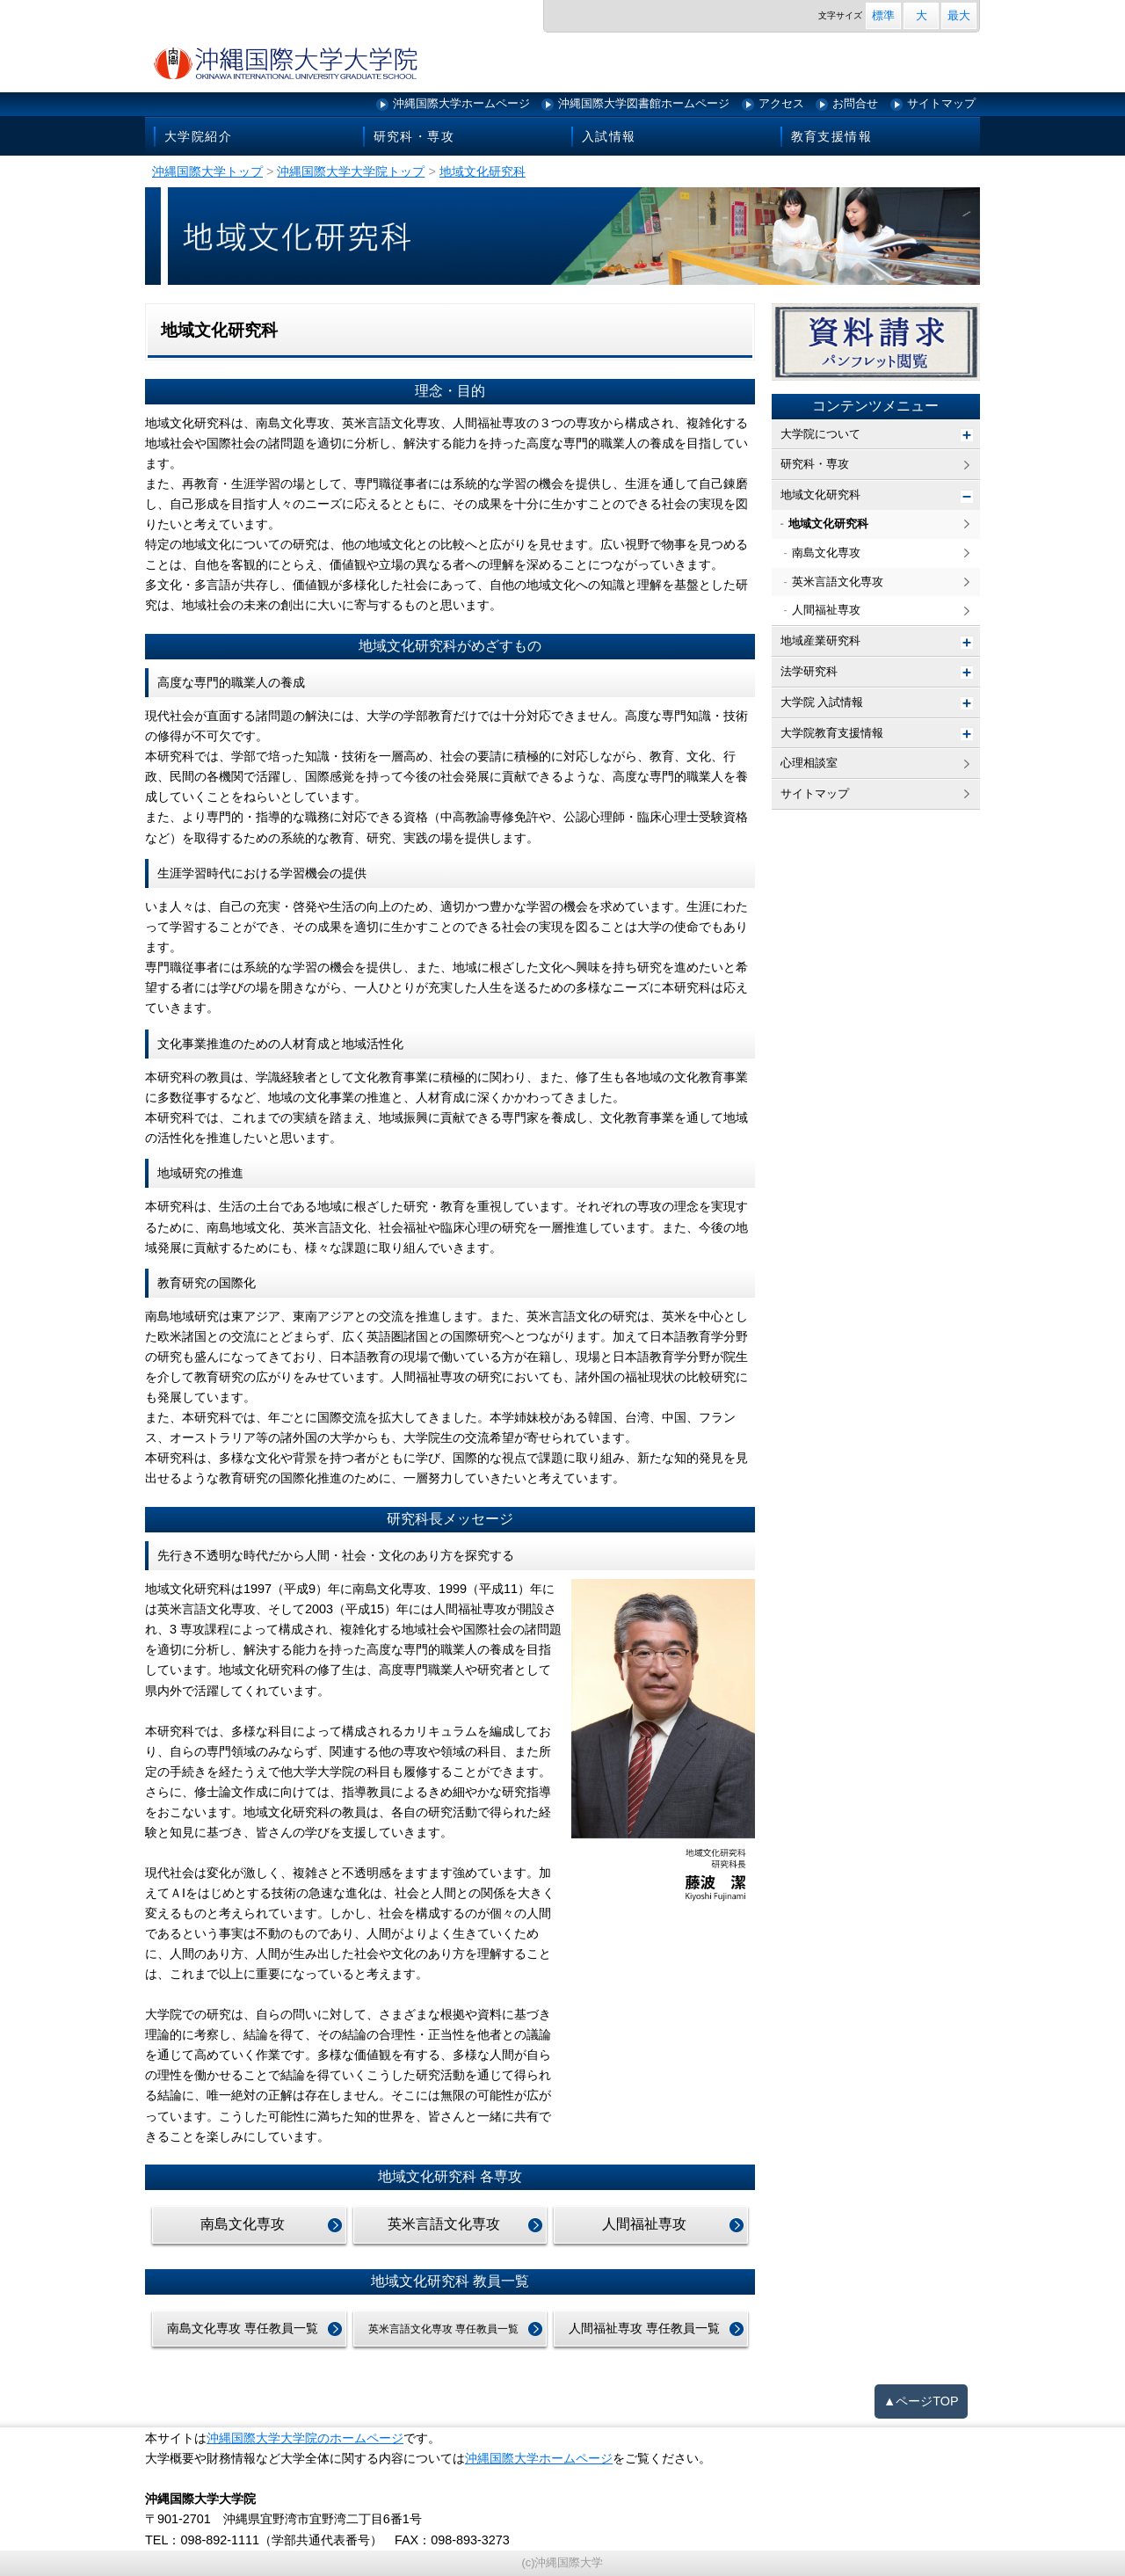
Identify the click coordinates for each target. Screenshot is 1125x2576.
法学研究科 (809, 671)
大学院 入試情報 (822, 702)
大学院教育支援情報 (831, 732)
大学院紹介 (198, 136)
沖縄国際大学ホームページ (461, 103)
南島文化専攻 (242, 2223)
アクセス (781, 103)
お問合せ (855, 103)
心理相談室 (809, 762)
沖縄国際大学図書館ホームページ (643, 103)
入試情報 (609, 136)
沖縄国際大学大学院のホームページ (305, 2438)
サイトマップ (941, 103)
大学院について (820, 433)
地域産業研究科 (820, 640)
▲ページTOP (921, 2401)
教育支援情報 (831, 136)
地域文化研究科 (820, 494)
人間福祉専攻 (644, 2223)
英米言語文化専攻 (444, 2223)
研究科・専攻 (414, 136)
